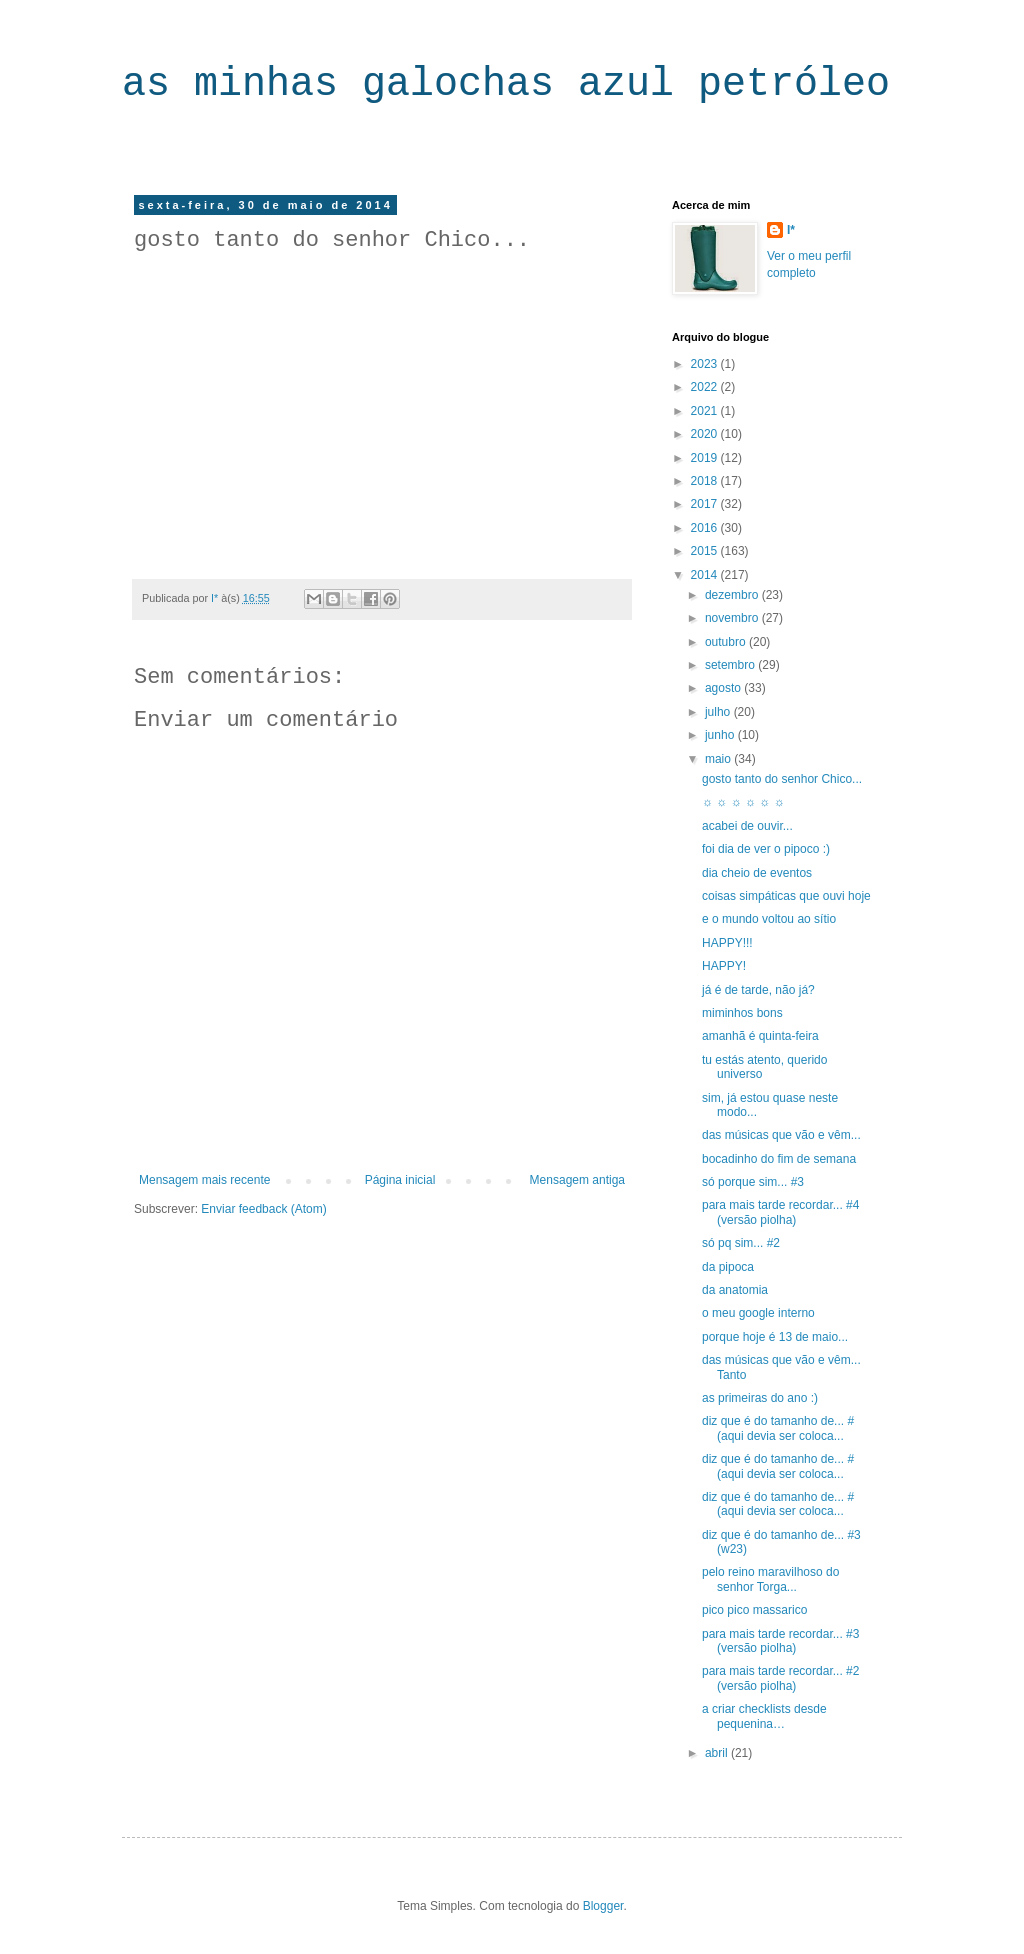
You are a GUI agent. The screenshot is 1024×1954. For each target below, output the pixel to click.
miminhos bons (742, 1013)
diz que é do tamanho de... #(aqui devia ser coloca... (778, 1428)
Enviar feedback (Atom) (263, 1209)
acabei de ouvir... (747, 826)
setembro (731, 665)
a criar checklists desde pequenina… (764, 1716)
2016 (706, 528)
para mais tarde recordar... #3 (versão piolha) (780, 1641)
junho (721, 735)
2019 (706, 458)
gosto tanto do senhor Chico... (782, 779)
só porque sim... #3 (753, 1182)
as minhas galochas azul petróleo (506, 84)
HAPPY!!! (727, 943)
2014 (706, 575)
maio (719, 759)
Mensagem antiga (577, 1180)
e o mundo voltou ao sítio (769, 919)
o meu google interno (758, 1313)
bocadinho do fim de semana (779, 1159)
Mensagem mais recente (204, 1180)
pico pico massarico (754, 1610)
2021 (706, 411)
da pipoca (728, 1267)
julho (719, 712)
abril (718, 1753)
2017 (706, 504)
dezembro (733, 595)
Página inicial (400, 1180)
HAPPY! (724, 966)
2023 (706, 364)
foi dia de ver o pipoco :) (766, 849)
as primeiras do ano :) (760, 1398)
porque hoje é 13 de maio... (775, 1337)
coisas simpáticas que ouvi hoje (786, 896)
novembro (733, 618)
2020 (706, 434)
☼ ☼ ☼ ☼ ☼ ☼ (743, 802)
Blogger (603, 1906)
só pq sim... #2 (741, 1243)
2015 (706, 551)
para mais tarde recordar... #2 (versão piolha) (780, 1678)
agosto (724, 688)
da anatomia (735, 1290)
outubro (727, 642)
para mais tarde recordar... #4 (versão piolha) (780, 1212)
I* (791, 230)
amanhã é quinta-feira (760, 1036)
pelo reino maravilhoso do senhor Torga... (770, 1579)
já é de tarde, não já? (758, 990)
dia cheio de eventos (757, 873)
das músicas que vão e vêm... (781, 1135)
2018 (706, 481)
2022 (706, 387)
